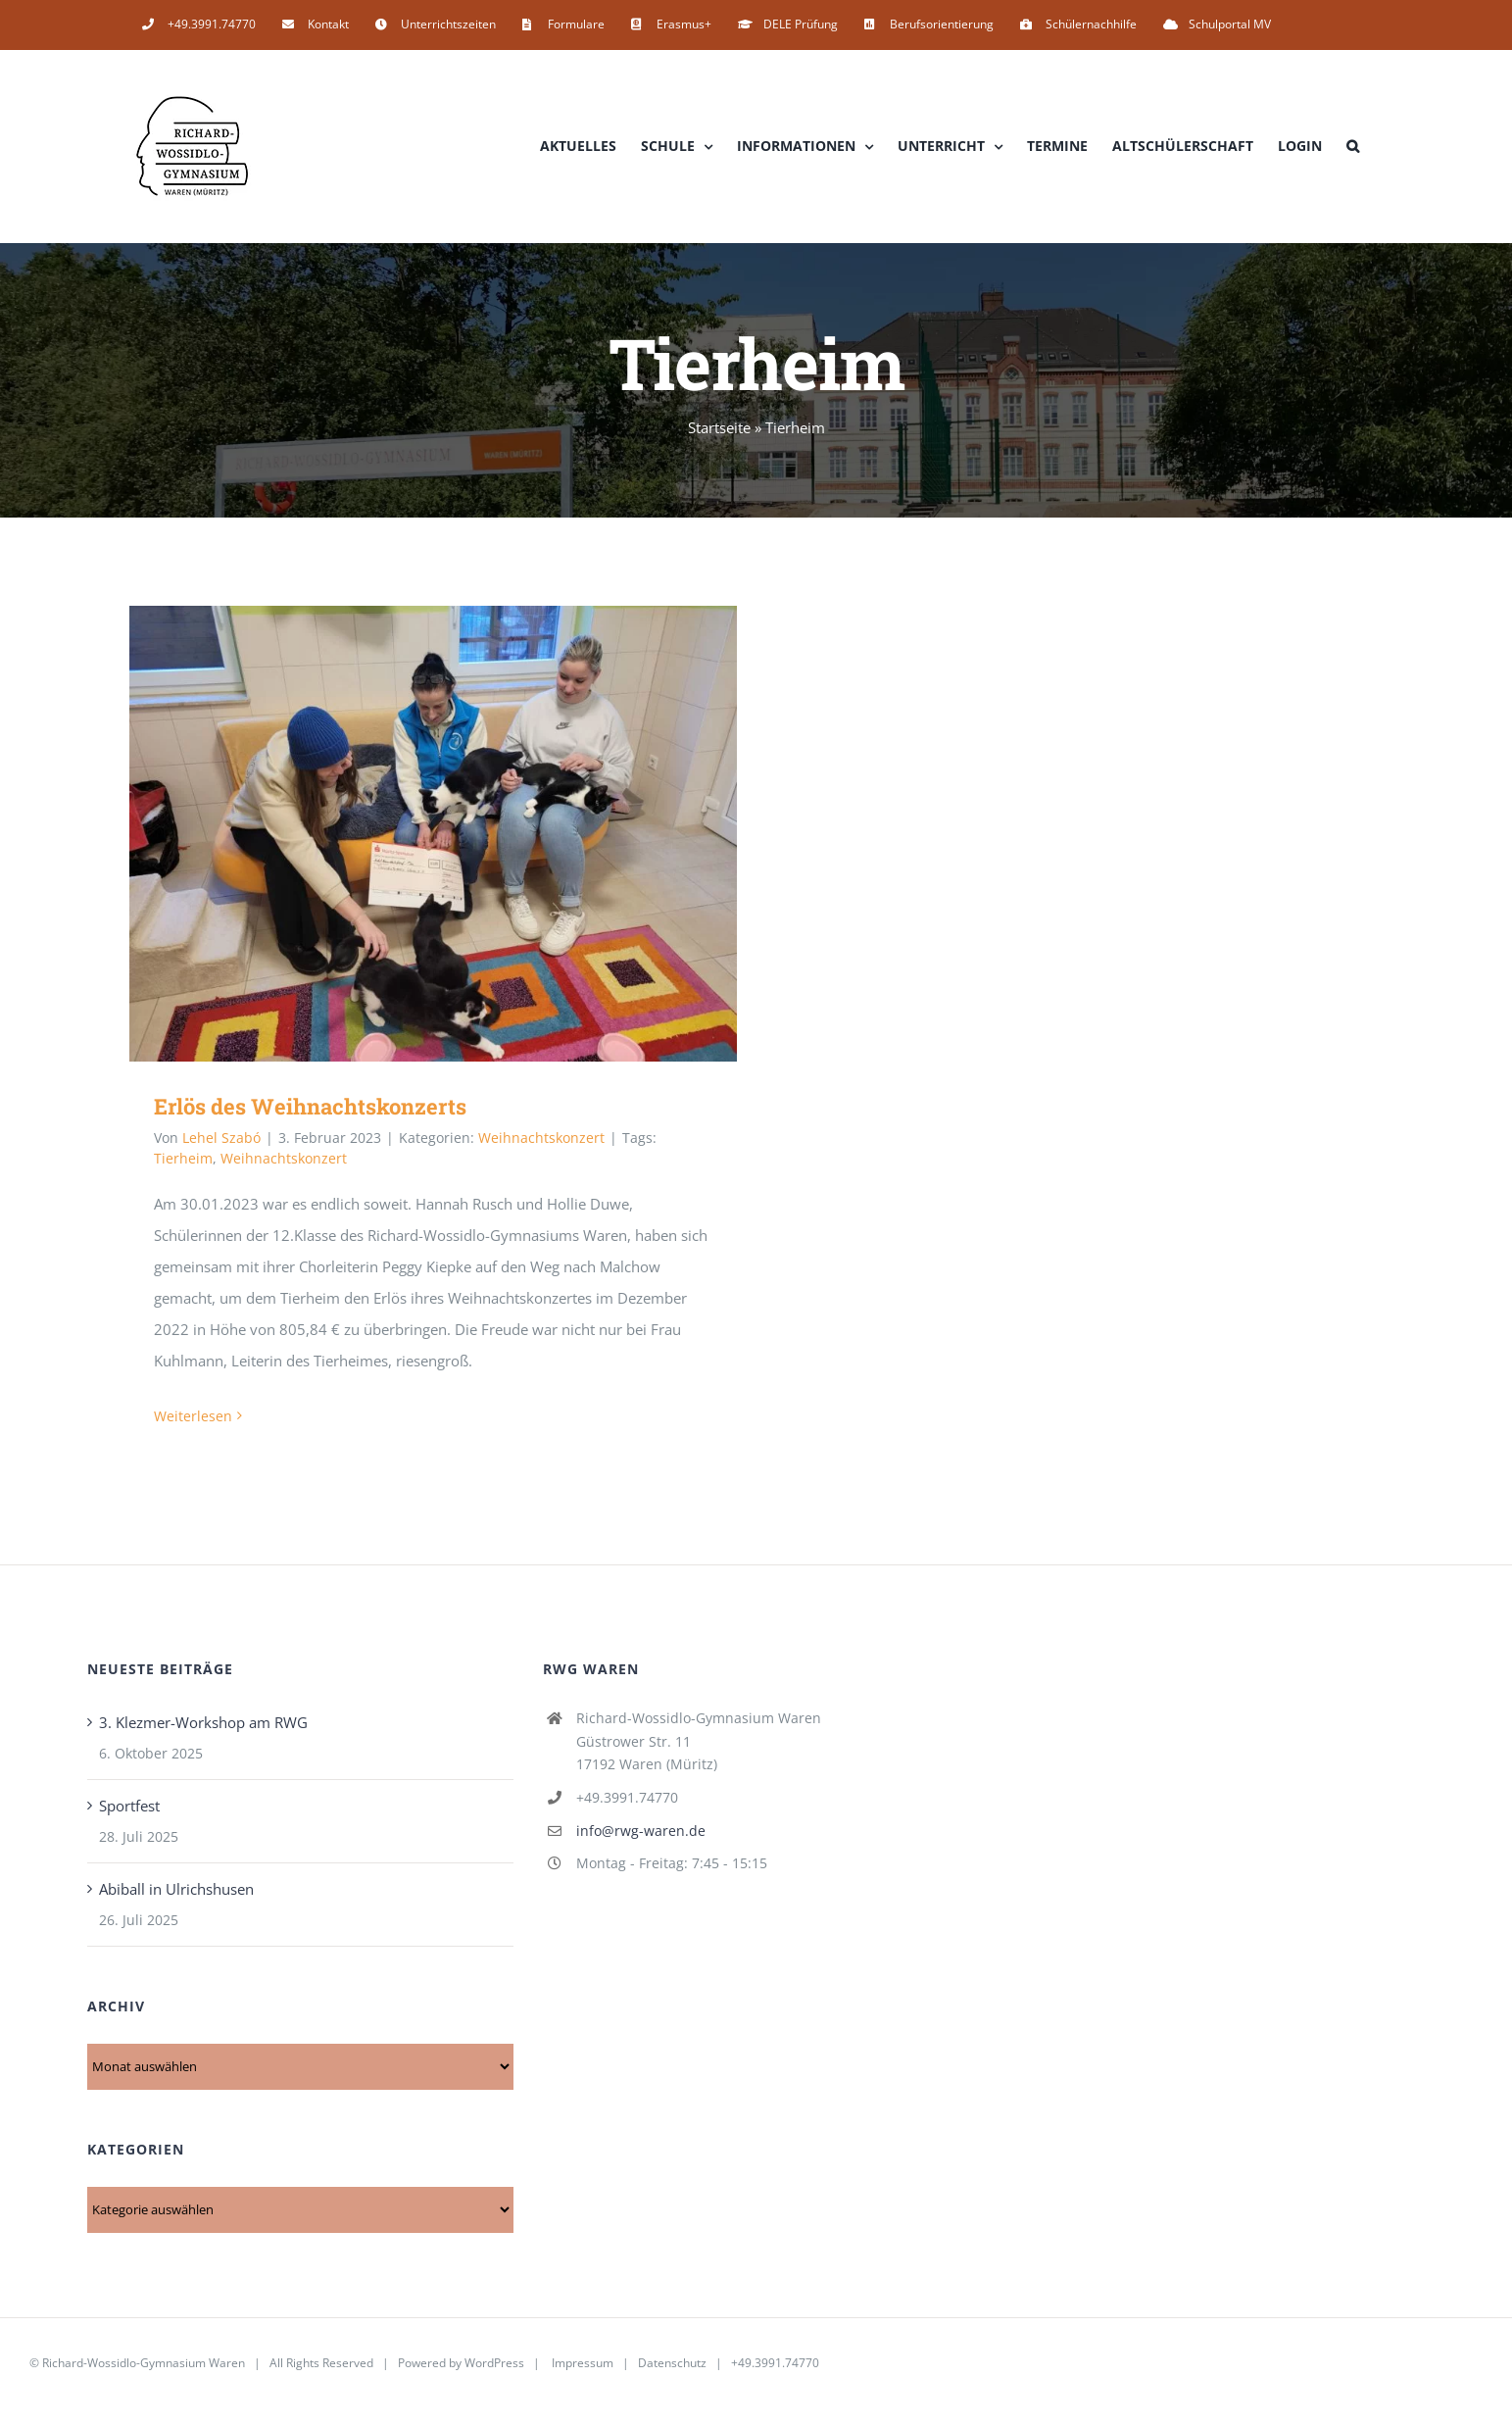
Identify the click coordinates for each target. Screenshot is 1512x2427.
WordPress (494, 2362)
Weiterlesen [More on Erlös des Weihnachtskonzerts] (193, 1416)
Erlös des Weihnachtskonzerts (310, 1106)
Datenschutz (672, 2362)
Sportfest (129, 1805)
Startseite (719, 427)
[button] (1352, 146)
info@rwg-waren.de (641, 1830)
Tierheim (183, 1158)
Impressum (582, 2362)
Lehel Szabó (221, 1137)
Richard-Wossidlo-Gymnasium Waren (143, 2362)
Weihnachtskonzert (541, 1137)
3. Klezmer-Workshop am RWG (203, 1722)
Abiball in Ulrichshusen (176, 1889)
